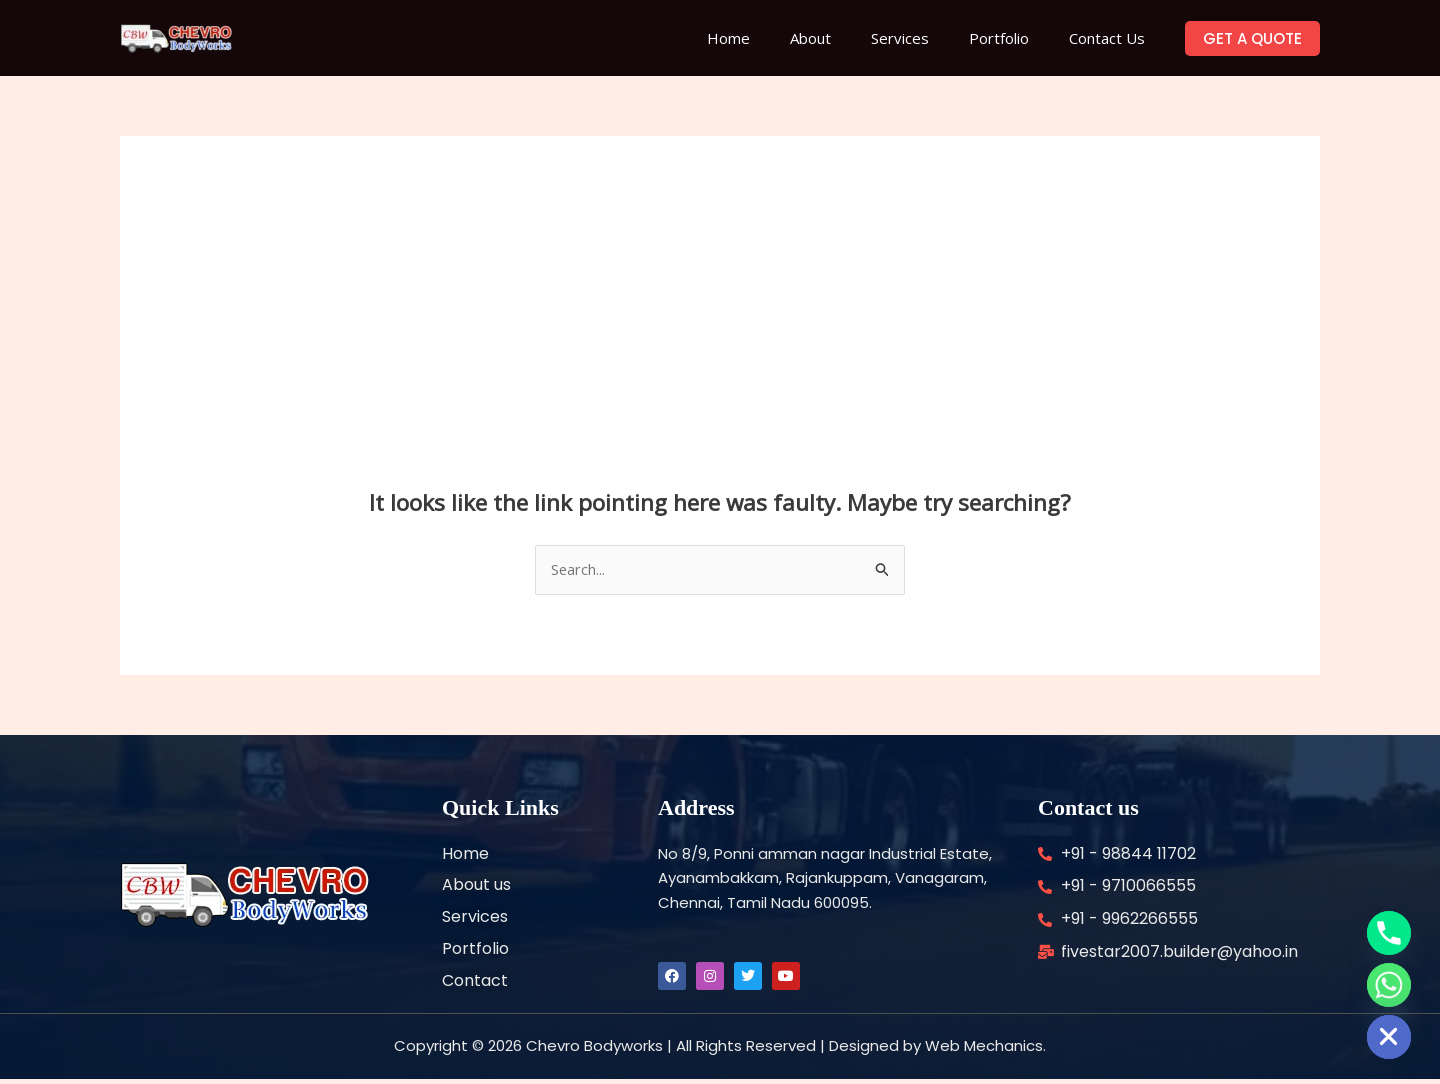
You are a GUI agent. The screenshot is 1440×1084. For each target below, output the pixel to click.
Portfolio (1014, 38)
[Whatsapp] (1389, 985)
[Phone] (1389, 933)
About (845, 38)
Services (925, 38)
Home (773, 38)
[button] (1252, 38)
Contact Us (1112, 38)
